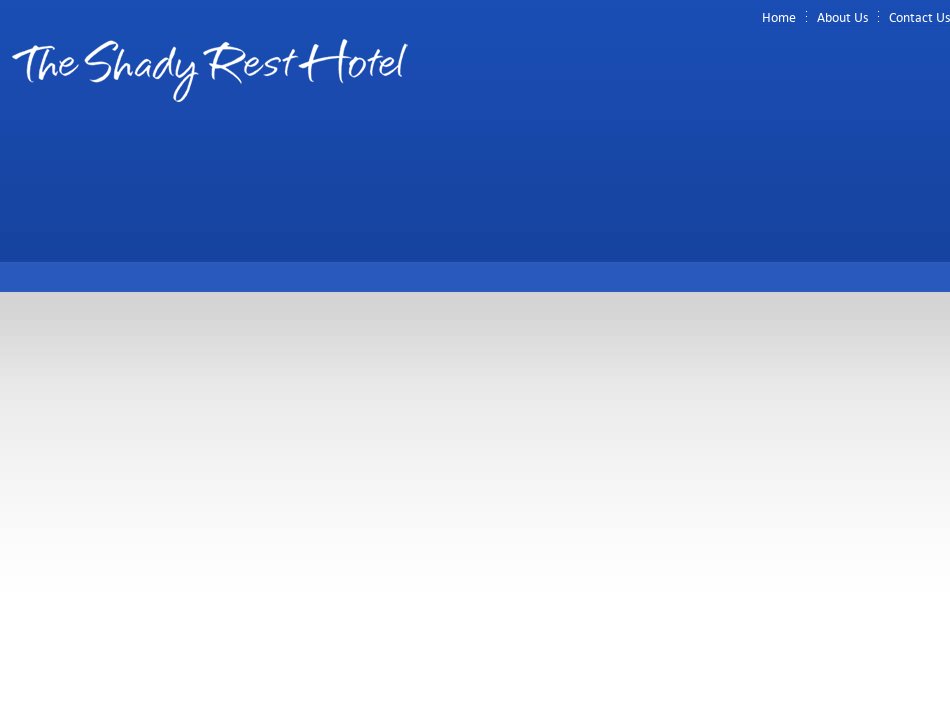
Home (779, 17)
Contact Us (919, 17)
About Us (842, 17)
